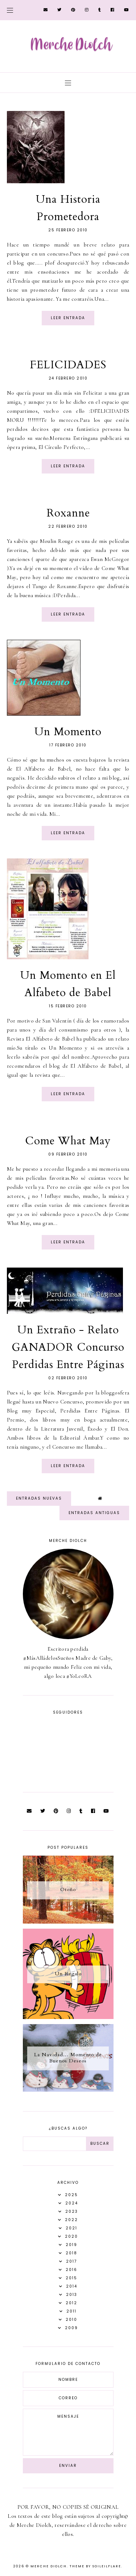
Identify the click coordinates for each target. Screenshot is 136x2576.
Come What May (68, 1140)
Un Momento (68, 731)
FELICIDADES (68, 364)
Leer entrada (68, 318)
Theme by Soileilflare (95, 2566)
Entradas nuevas (39, 1498)
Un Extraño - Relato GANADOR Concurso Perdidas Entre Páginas (68, 1347)
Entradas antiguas (94, 1513)
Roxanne (68, 513)
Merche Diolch (48, 2566)
